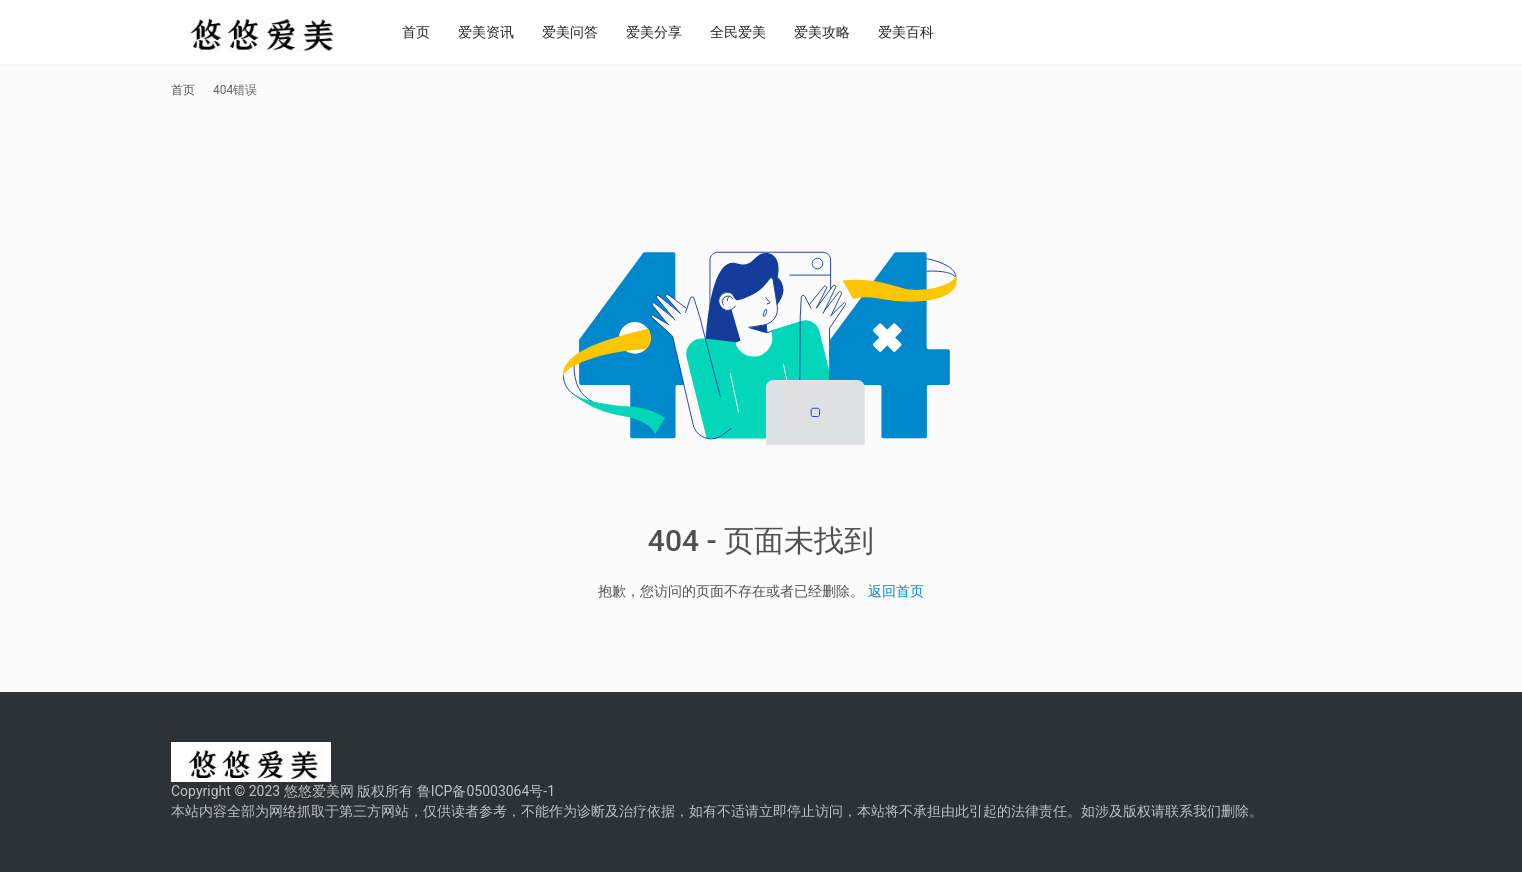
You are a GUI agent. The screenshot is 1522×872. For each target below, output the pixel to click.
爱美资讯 (509, 32)
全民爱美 (761, 32)
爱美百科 (929, 32)
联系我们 (1193, 811)
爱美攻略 (845, 32)
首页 (439, 32)
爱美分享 (677, 32)
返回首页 (896, 591)
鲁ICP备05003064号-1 (486, 791)
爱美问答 (593, 32)
